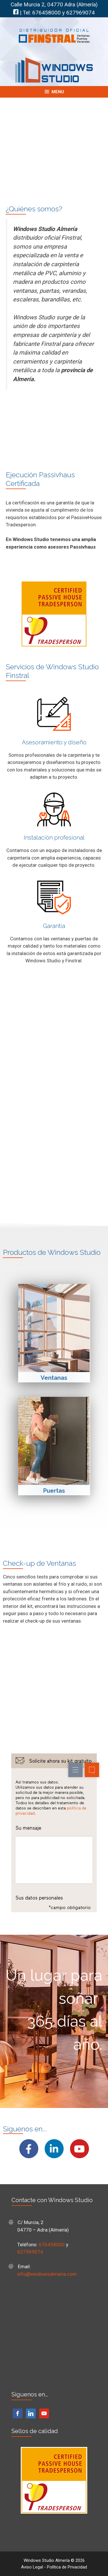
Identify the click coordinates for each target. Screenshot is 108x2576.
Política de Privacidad (67, 2567)
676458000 (46, 13)
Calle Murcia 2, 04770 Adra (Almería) (54, 4)
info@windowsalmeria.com (47, 2274)
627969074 (80, 13)
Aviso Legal (32, 2567)
